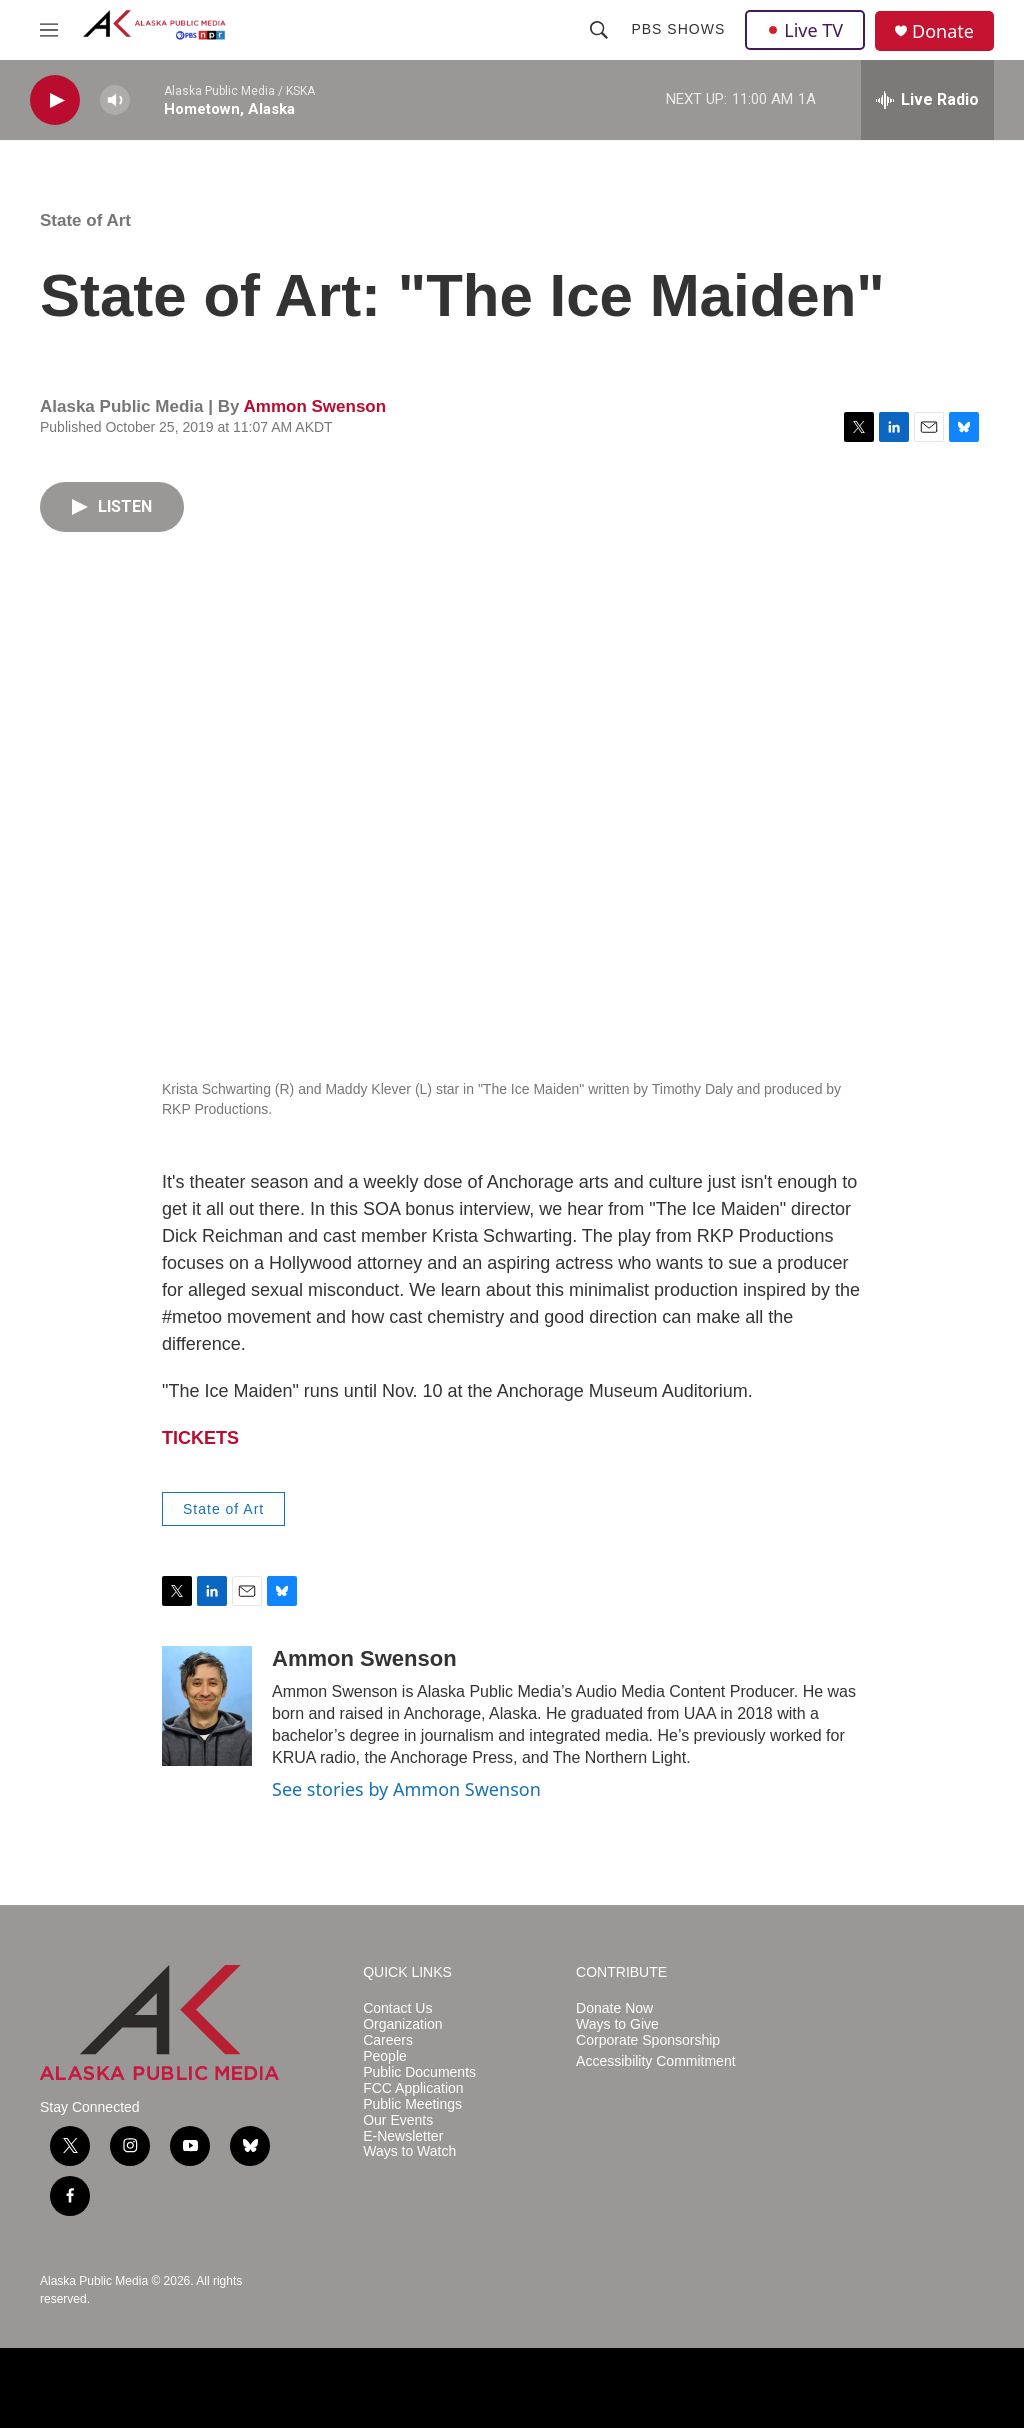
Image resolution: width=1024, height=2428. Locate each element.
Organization (402, 2024)
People (385, 2056)
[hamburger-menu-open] (49, 30)
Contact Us (397, 2008)
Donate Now (614, 2008)
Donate (943, 31)
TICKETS (200, 1438)
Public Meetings (412, 2104)
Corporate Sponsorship (648, 2040)
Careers (388, 2040)
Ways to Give (617, 2024)
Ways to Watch (409, 2151)
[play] (55, 100)
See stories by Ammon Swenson (406, 1789)
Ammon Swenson (314, 406)
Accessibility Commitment (655, 2061)
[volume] (115, 100)
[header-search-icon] (599, 30)
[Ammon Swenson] (207, 1706)
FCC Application (413, 2088)
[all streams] (927, 100)
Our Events (398, 2120)
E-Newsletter (403, 2136)
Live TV (805, 30)
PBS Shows (678, 29)
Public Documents (419, 2072)
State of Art (85, 220)
